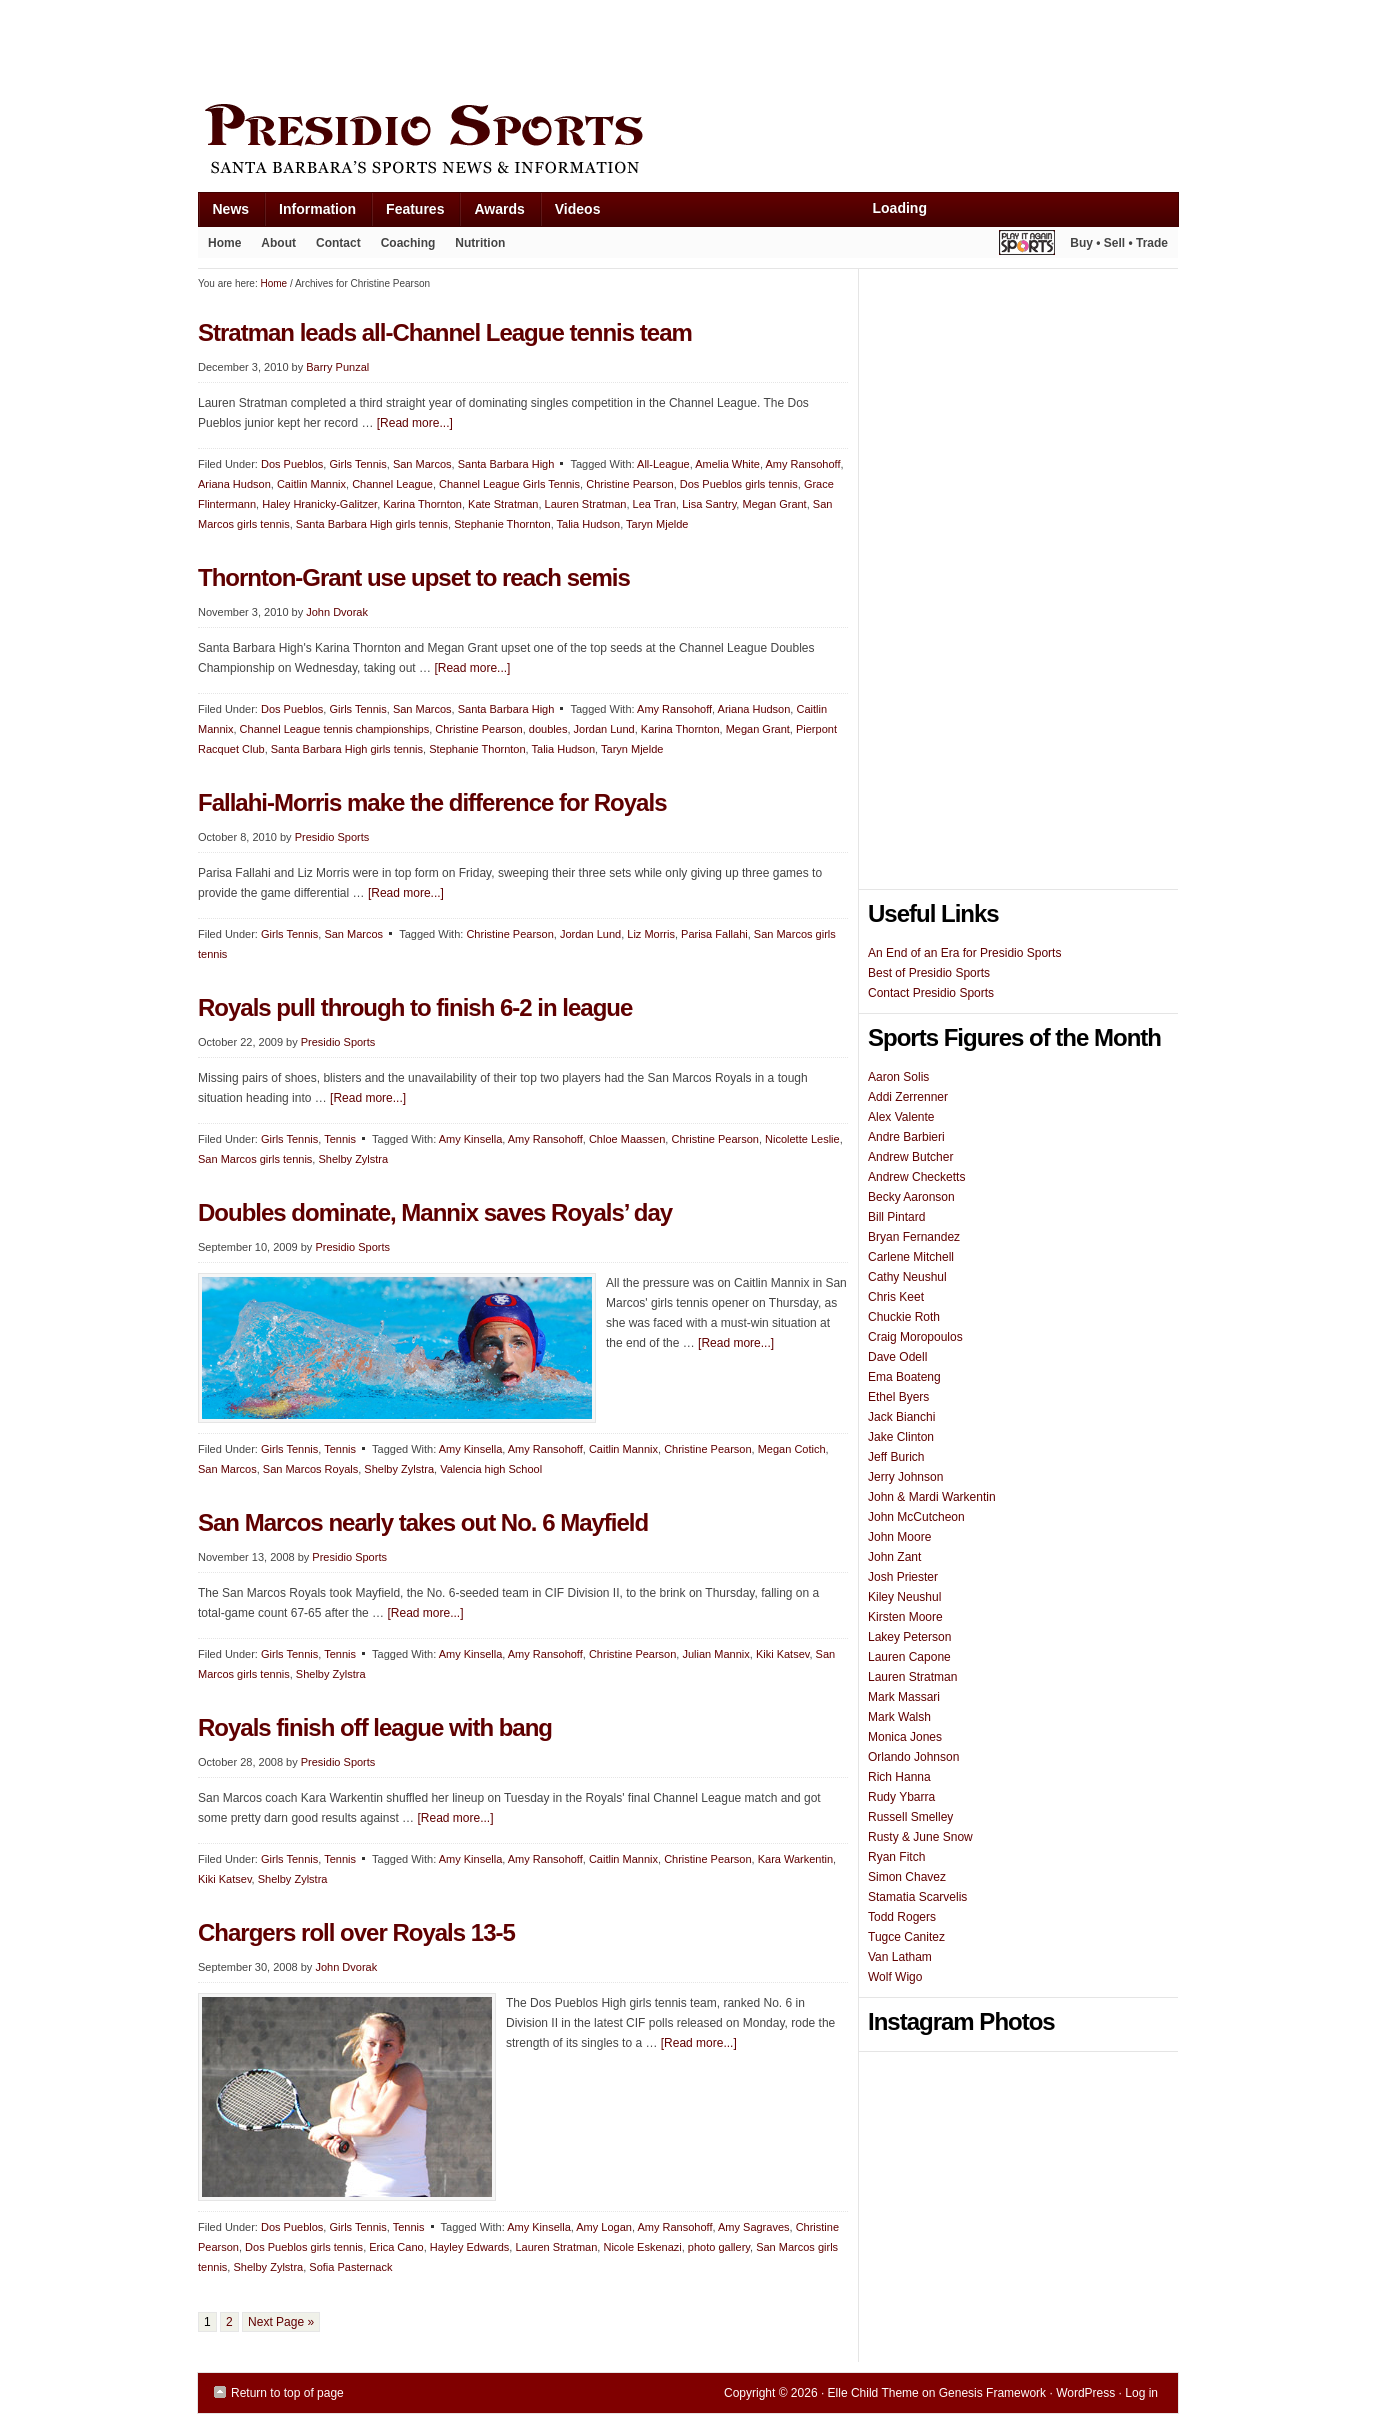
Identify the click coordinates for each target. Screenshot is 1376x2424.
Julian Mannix (715, 1654)
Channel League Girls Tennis (509, 484)
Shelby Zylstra (353, 1159)
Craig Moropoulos (915, 1337)
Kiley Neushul (904, 1597)
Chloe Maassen (627, 1139)
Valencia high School (491, 1469)
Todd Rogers (902, 1917)
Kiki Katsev (783, 1654)
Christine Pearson (629, 484)
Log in (1141, 2393)
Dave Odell (897, 1357)
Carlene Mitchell (911, 1257)
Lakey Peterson (909, 1637)
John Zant (894, 1557)
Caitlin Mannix (311, 484)
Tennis (340, 1139)
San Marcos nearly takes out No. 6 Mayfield (423, 1522)
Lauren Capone (909, 1657)
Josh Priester (903, 1577)
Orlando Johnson (913, 1757)
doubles (548, 729)
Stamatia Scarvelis (917, 1897)
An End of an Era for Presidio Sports (964, 953)
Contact (338, 243)
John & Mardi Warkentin (932, 1497)
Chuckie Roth (904, 1317)
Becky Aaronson (911, 1197)
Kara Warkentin (795, 1859)
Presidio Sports (688, 142)
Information (310, 213)
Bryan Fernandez (914, 1237)
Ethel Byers (898, 1397)
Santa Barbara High (506, 464)
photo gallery (719, 2247)
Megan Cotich (792, 1449)
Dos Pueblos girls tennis (739, 484)
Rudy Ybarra (901, 1797)
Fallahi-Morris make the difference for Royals (432, 802)
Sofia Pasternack (350, 2267)
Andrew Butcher (910, 1157)
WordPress (1085, 2393)
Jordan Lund (604, 729)
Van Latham (900, 1957)
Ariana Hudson (234, 484)
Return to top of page (287, 2393)
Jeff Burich (896, 1457)
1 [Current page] (207, 2322)
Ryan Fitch (896, 1857)
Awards (491, 213)
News (224, 213)
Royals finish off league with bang (375, 1727)
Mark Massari (904, 1697)
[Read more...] (415, 423)
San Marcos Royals (310, 1469)
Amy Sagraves (754, 2227)
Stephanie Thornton (502, 524)
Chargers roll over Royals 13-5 (356, 1932)
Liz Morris (651, 934)
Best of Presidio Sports (929, 973)
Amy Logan (604, 2227)
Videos (578, 209)
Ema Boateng (904, 1377)
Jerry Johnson (905, 1477)
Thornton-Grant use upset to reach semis (414, 577)
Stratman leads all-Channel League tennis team (445, 332)
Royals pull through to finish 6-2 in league (415, 1007)
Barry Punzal (337, 367)
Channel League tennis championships (335, 729)
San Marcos (422, 464)
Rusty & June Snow (920, 1837)
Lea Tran (654, 504)
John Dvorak (337, 612)
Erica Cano (396, 2247)
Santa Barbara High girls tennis (372, 524)
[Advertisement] (562, 47)
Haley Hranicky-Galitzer (319, 504)
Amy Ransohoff (802, 464)
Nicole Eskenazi (642, 2247)
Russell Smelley (910, 1817)
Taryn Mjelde (657, 524)
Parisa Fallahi (714, 934)
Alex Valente (901, 1117)
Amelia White (727, 464)
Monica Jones (905, 1737)
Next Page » (281, 2322)
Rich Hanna (899, 1777)
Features (407, 213)
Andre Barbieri (906, 1137)
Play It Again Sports (1027, 245)
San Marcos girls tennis (255, 1159)
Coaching (408, 243)
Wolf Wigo (895, 1977)
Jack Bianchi (901, 1417)
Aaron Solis (898, 1077)
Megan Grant (774, 504)
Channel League (392, 484)
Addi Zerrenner (908, 1097)
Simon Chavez (907, 1877)
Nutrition (480, 243)
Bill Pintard (896, 1217)
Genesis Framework (992, 2393)
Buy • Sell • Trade (1119, 243)
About (273, 247)
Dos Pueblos (292, 464)
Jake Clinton (901, 1437)
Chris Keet (896, 1297)
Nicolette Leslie (802, 1139)
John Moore (899, 1537)
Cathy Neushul (907, 1277)
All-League (663, 464)
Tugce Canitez (906, 1937)
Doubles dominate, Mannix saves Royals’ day (435, 1212)
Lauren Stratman (586, 504)
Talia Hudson (589, 524)
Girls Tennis (357, 464)
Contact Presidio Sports (931, 993)
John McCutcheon (916, 1517)
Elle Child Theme (873, 2393)
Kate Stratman (503, 504)
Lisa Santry (709, 504)
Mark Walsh (899, 1717)
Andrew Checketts (916, 1177)
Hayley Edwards (469, 2247)
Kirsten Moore (905, 1617)
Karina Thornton (422, 504)
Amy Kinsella (471, 1139)
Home (224, 243)
